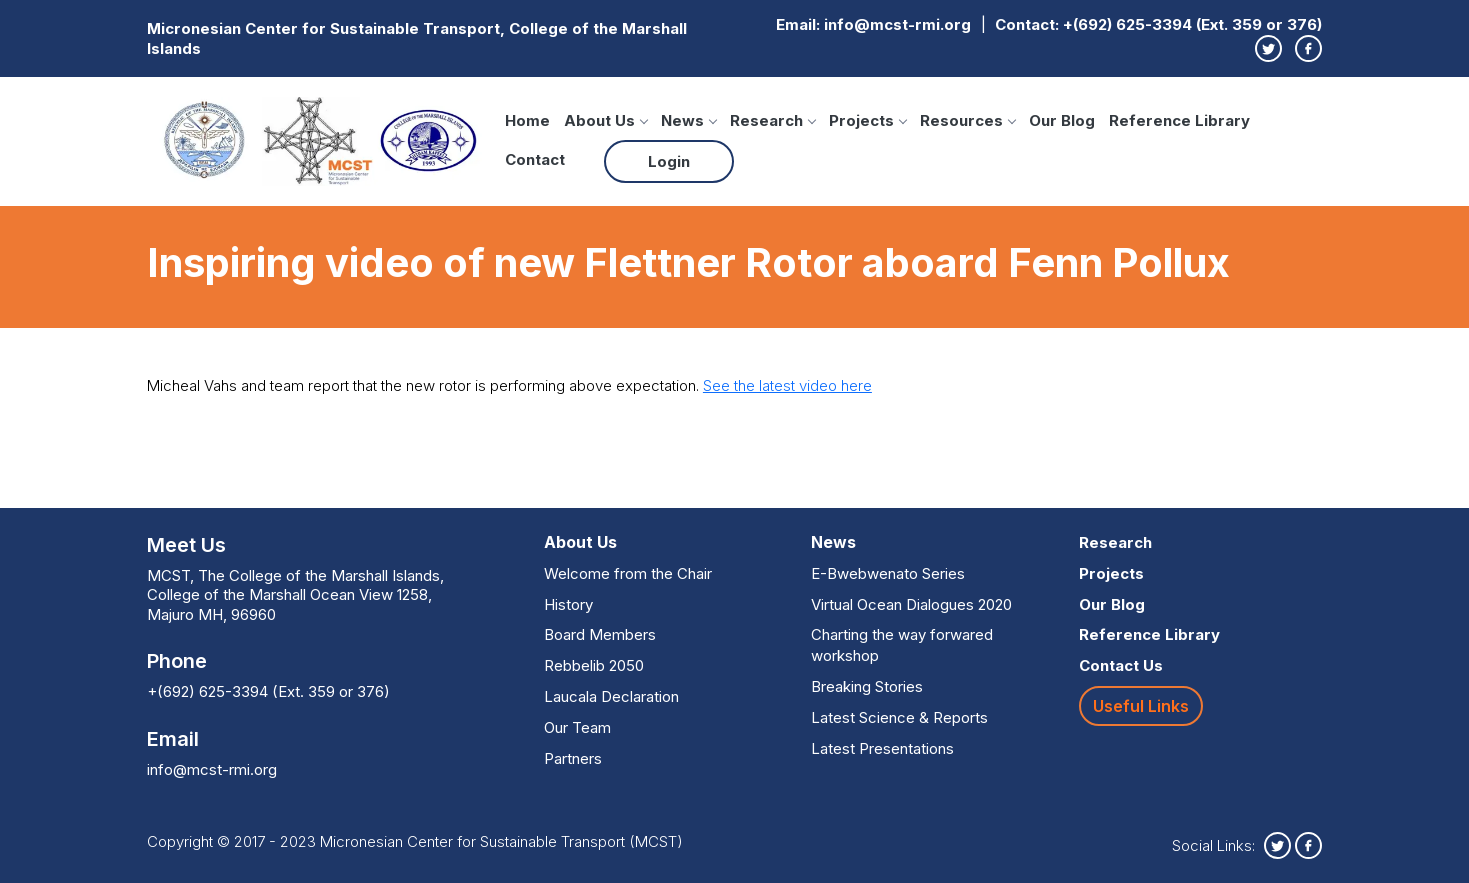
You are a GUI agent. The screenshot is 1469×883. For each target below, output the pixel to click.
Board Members (600, 634)
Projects (867, 120)
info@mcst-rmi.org (897, 24)
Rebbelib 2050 (594, 665)
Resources (967, 120)
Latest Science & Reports (899, 717)
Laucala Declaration (611, 696)
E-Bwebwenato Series (888, 573)
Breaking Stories (867, 686)
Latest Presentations (882, 748)
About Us (605, 120)
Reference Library (1179, 120)
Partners (573, 758)
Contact (535, 159)
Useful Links (1141, 706)
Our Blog (1062, 120)
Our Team (577, 727)
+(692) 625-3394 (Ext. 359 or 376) (1192, 24)
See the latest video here (787, 385)
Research (772, 120)
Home (527, 120)
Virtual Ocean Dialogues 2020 (911, 604)
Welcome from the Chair (628, 573)
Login (669, 161)
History (568, 604)
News (688, 120)
